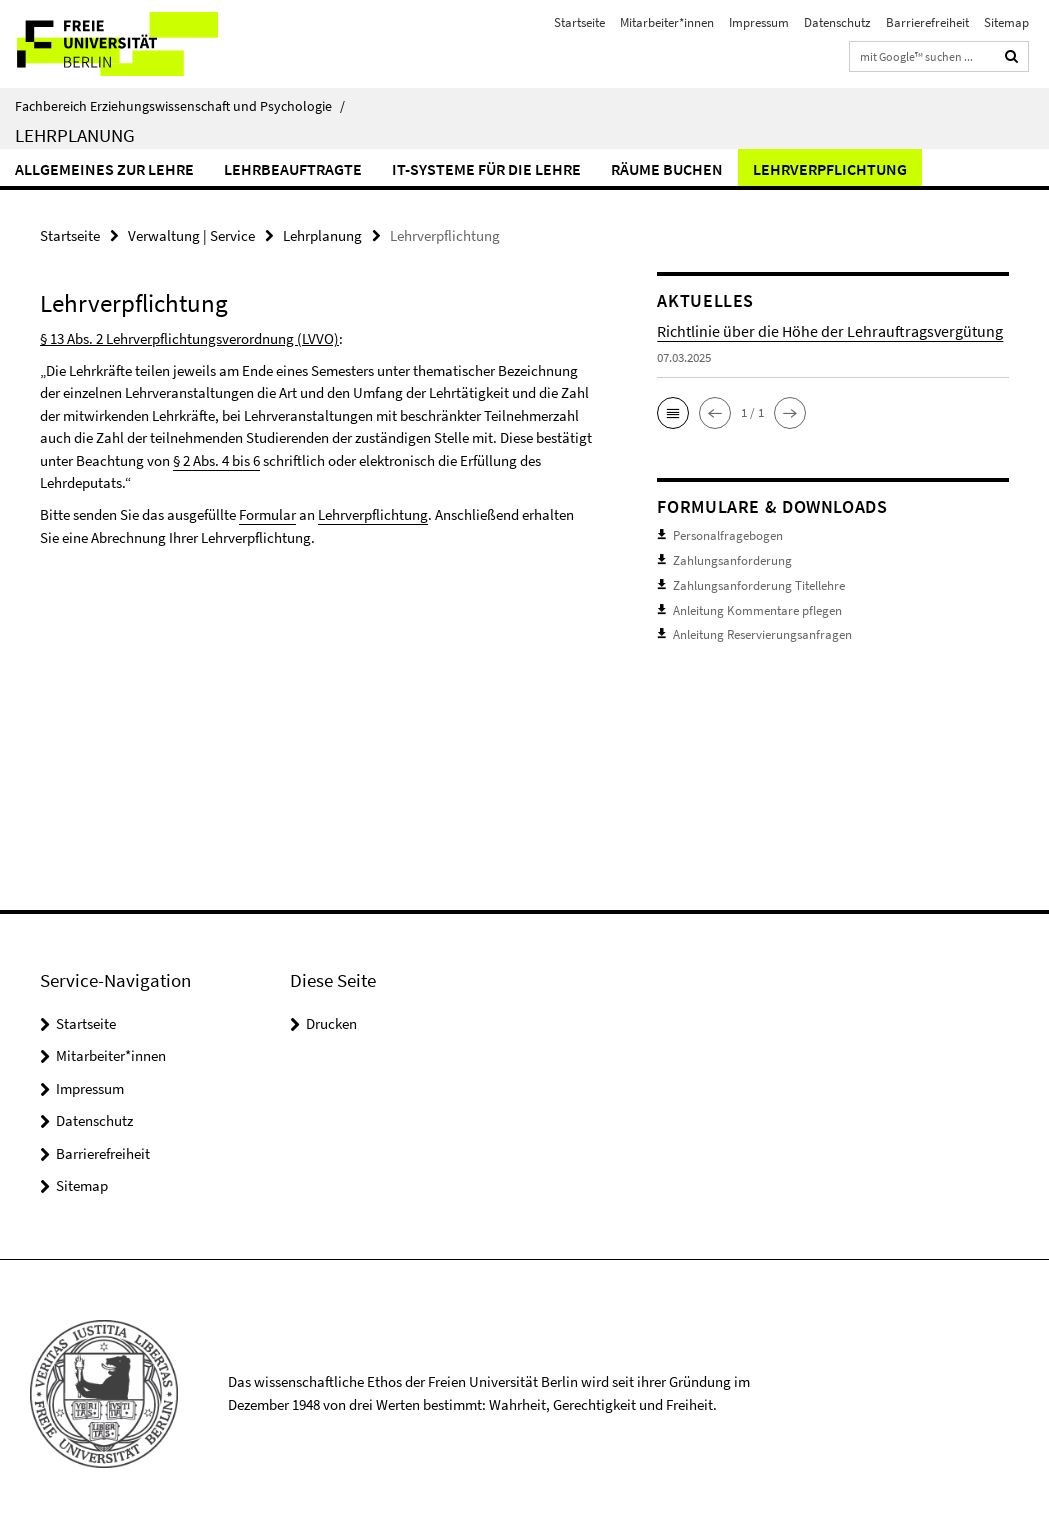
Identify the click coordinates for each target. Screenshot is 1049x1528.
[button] (673, 413)
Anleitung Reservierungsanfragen (762, 633)
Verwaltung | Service (191, 235)
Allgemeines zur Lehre (104, 169)
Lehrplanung (75, 135)
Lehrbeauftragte (293, 169)
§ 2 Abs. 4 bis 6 (216, 460)
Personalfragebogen (728, 535)
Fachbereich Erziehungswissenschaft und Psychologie (180, 106)
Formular (267, 514)
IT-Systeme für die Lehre (486, 169)
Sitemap (1006, 22)
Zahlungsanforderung (732, 559)
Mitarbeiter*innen (667, 22)
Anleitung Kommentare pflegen (757, 608)
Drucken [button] (331, 1023)
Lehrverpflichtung (830, 169)
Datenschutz (837, 22)
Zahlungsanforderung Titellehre (759, 584)
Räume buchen (667, 169)
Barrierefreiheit (927, 22)
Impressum (759, 22)
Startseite (579, 22)
